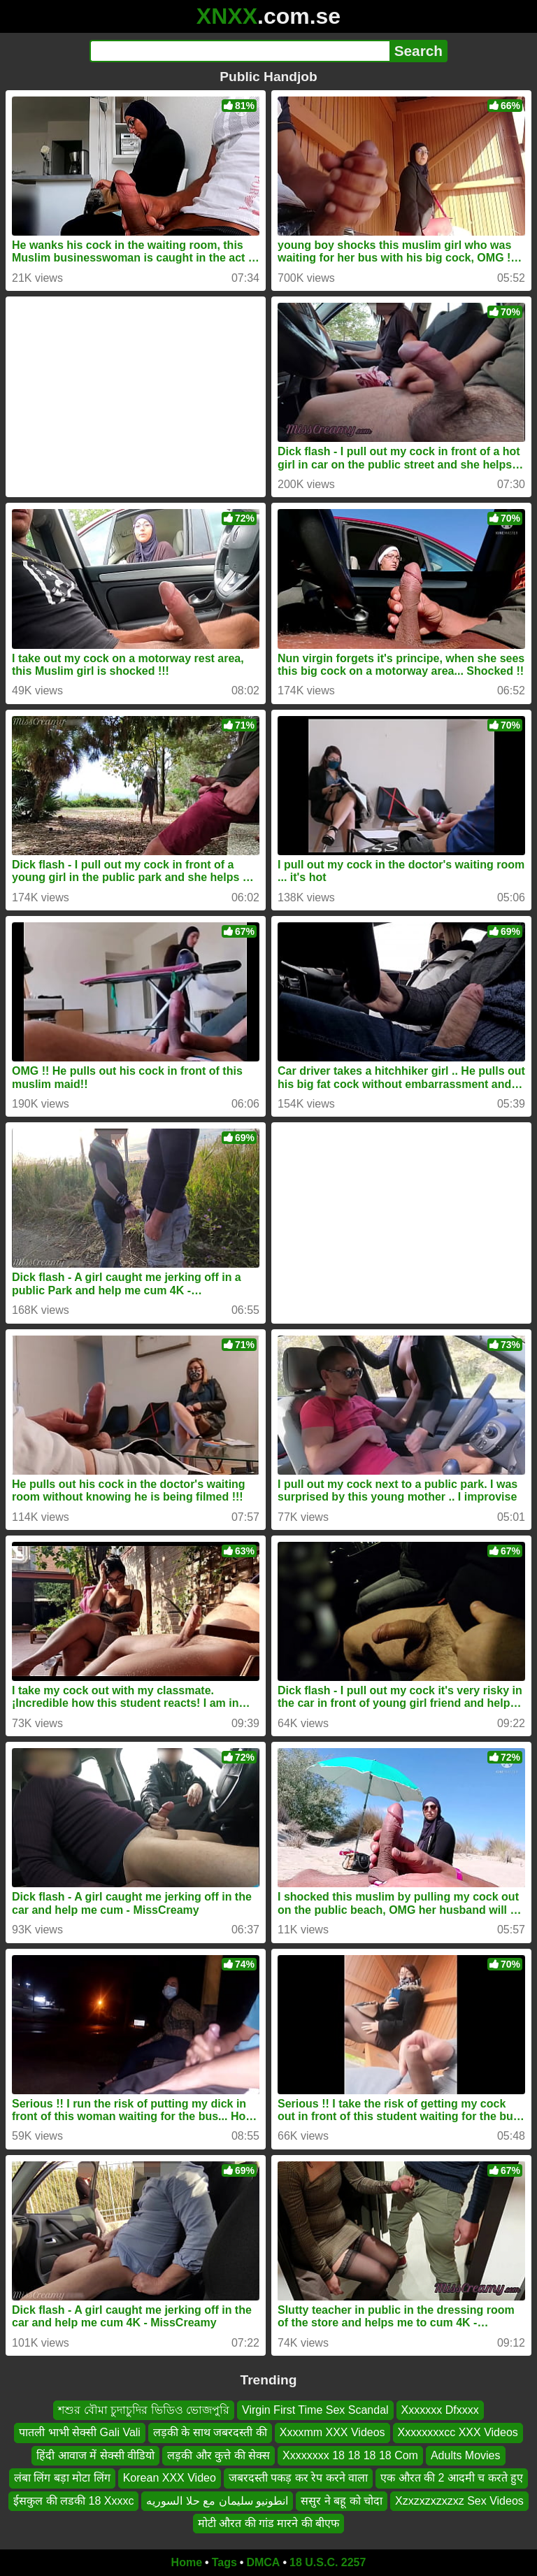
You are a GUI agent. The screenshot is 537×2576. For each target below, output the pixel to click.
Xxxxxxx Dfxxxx (440, 2410)
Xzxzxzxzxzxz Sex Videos (459, 2501)
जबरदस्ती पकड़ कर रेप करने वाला (298, 2478)
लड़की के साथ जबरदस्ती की (210, 2432)
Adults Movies (466, 2455)
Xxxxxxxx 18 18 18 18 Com (350, 2455)
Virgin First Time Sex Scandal (315, 2410)
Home (186, 2562)
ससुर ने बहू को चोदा (341, 2501)
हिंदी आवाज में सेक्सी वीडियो (95, 2455)
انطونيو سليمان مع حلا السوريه (217, 2501)
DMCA (263, 2562)
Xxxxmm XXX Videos (332, 2432)
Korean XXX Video (169, 2478)
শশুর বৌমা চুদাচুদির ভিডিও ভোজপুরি (143, 2410)
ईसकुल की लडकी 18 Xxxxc (73, 2501)
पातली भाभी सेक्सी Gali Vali (80, 2432)
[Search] (239, 51)
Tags (224, 2562)
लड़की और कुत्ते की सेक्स (218, 2455)
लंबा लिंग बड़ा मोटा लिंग (62, 2478)
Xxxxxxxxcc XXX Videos (458, 2432)
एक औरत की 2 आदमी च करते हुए (451, 2478)
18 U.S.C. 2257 (327, 2562)
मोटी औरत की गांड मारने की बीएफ (269, 2523)
